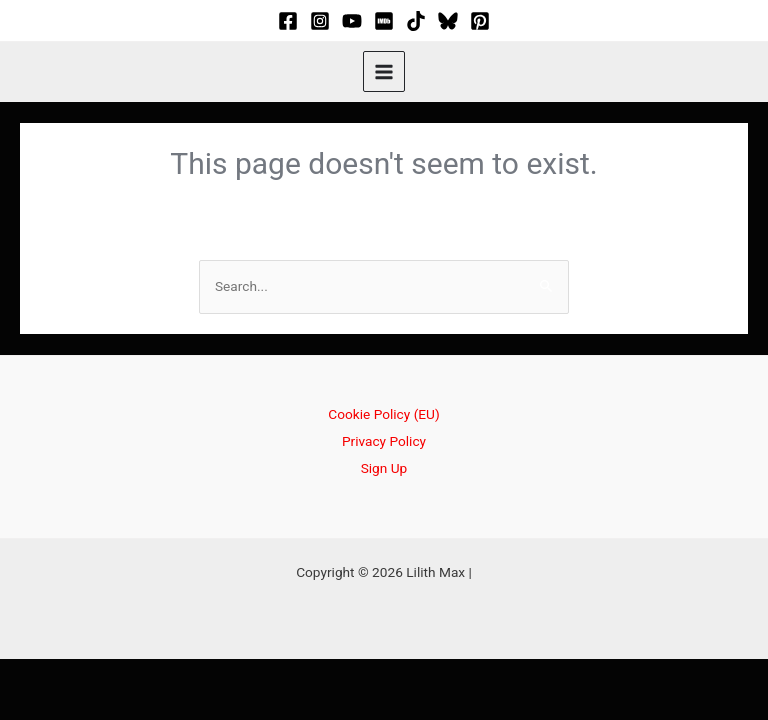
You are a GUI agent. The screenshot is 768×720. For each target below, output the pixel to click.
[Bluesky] (448, 21)
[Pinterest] (480, 21)
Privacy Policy (384, 441)
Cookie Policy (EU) (383, 414)
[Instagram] (320, 21)
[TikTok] (416, 21)
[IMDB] (384, 21)
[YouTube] (352, 21)
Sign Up (384, 468)
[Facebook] (288, 21)
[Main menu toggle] (383, 71)
